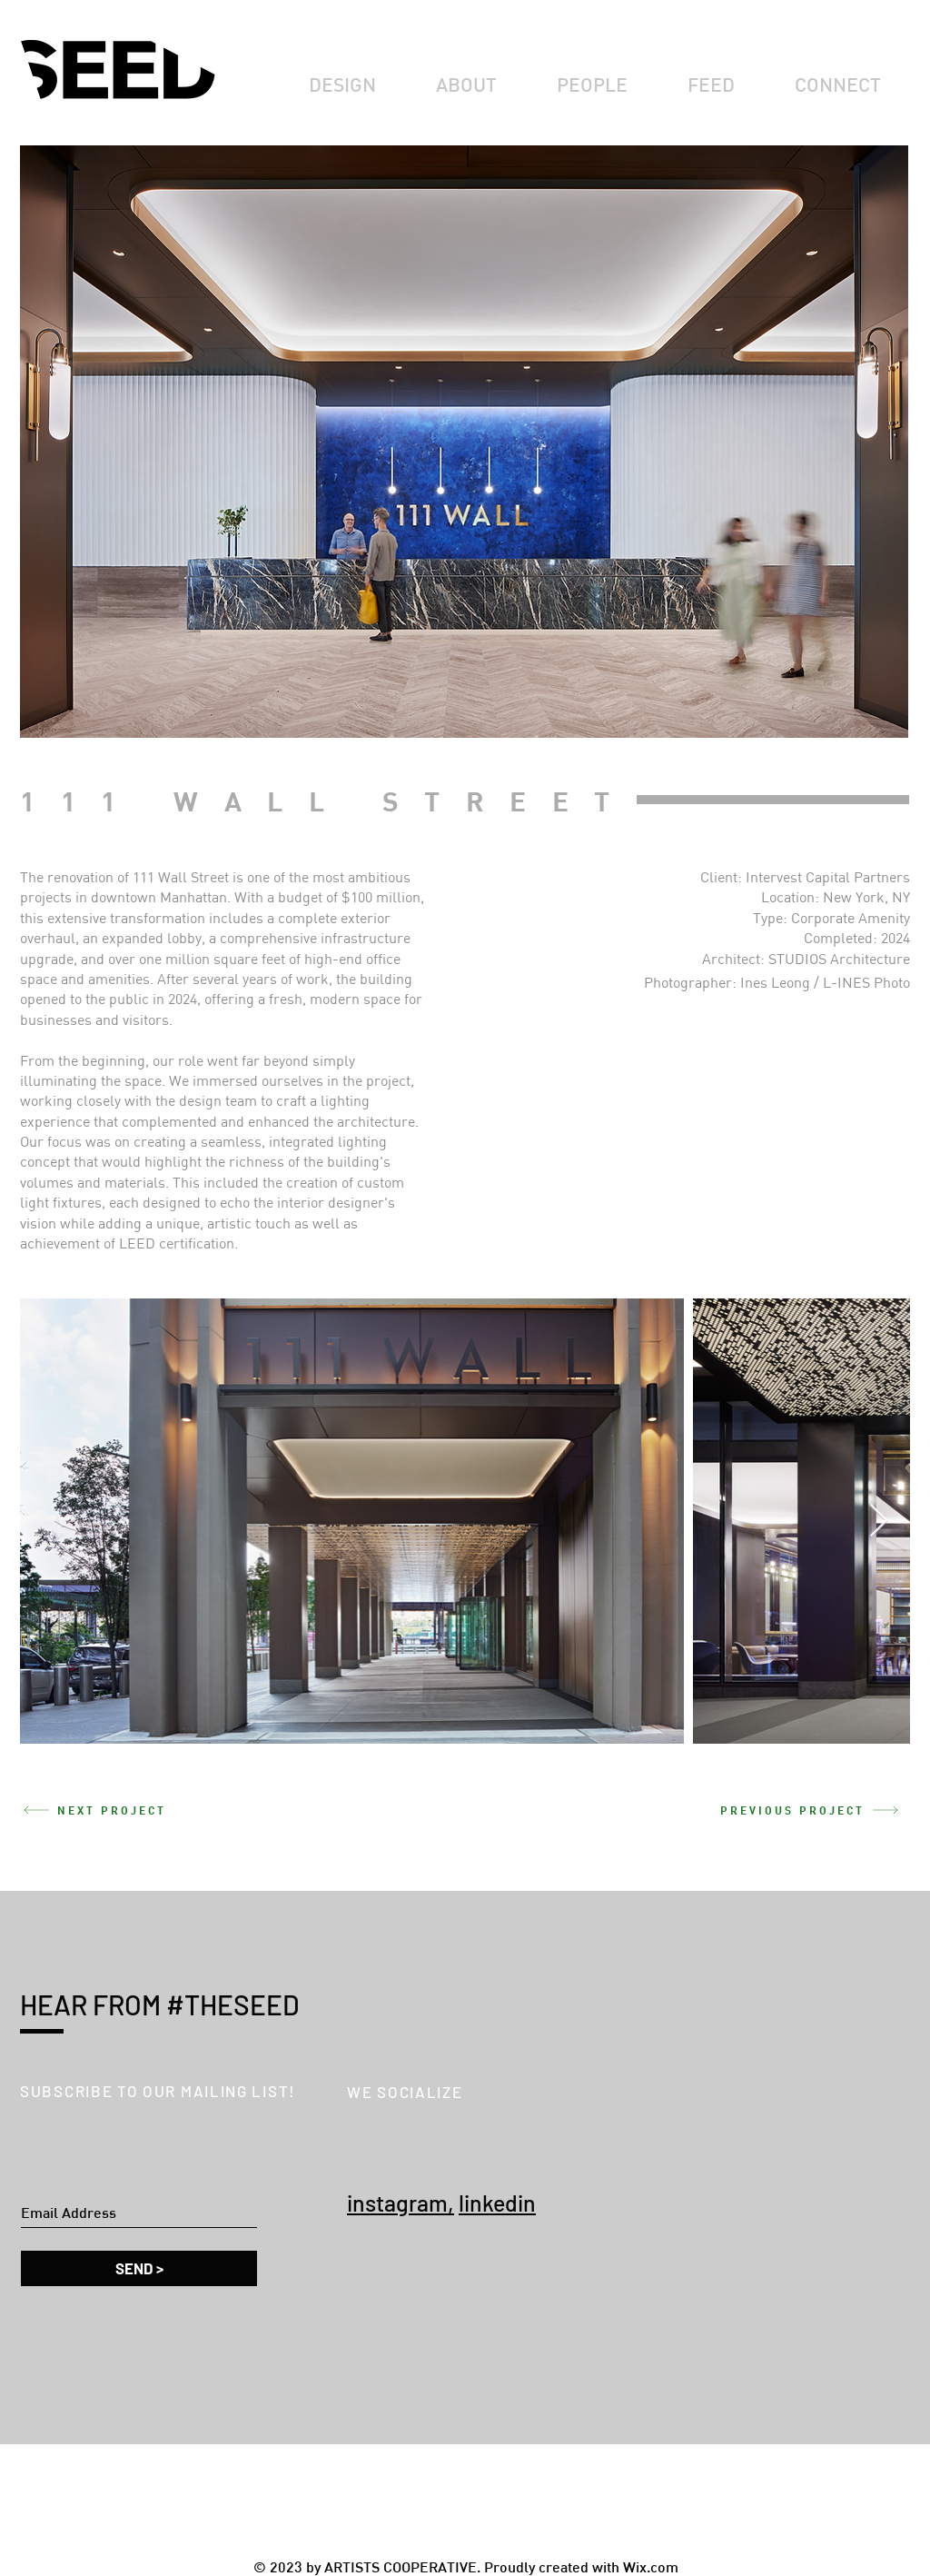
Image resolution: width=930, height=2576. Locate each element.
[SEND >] (139, 2268)
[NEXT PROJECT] (121, 1809)
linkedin (497, 2202)
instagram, (400, 2202)
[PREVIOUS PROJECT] (809, 1809)
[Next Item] (878, 1521)
